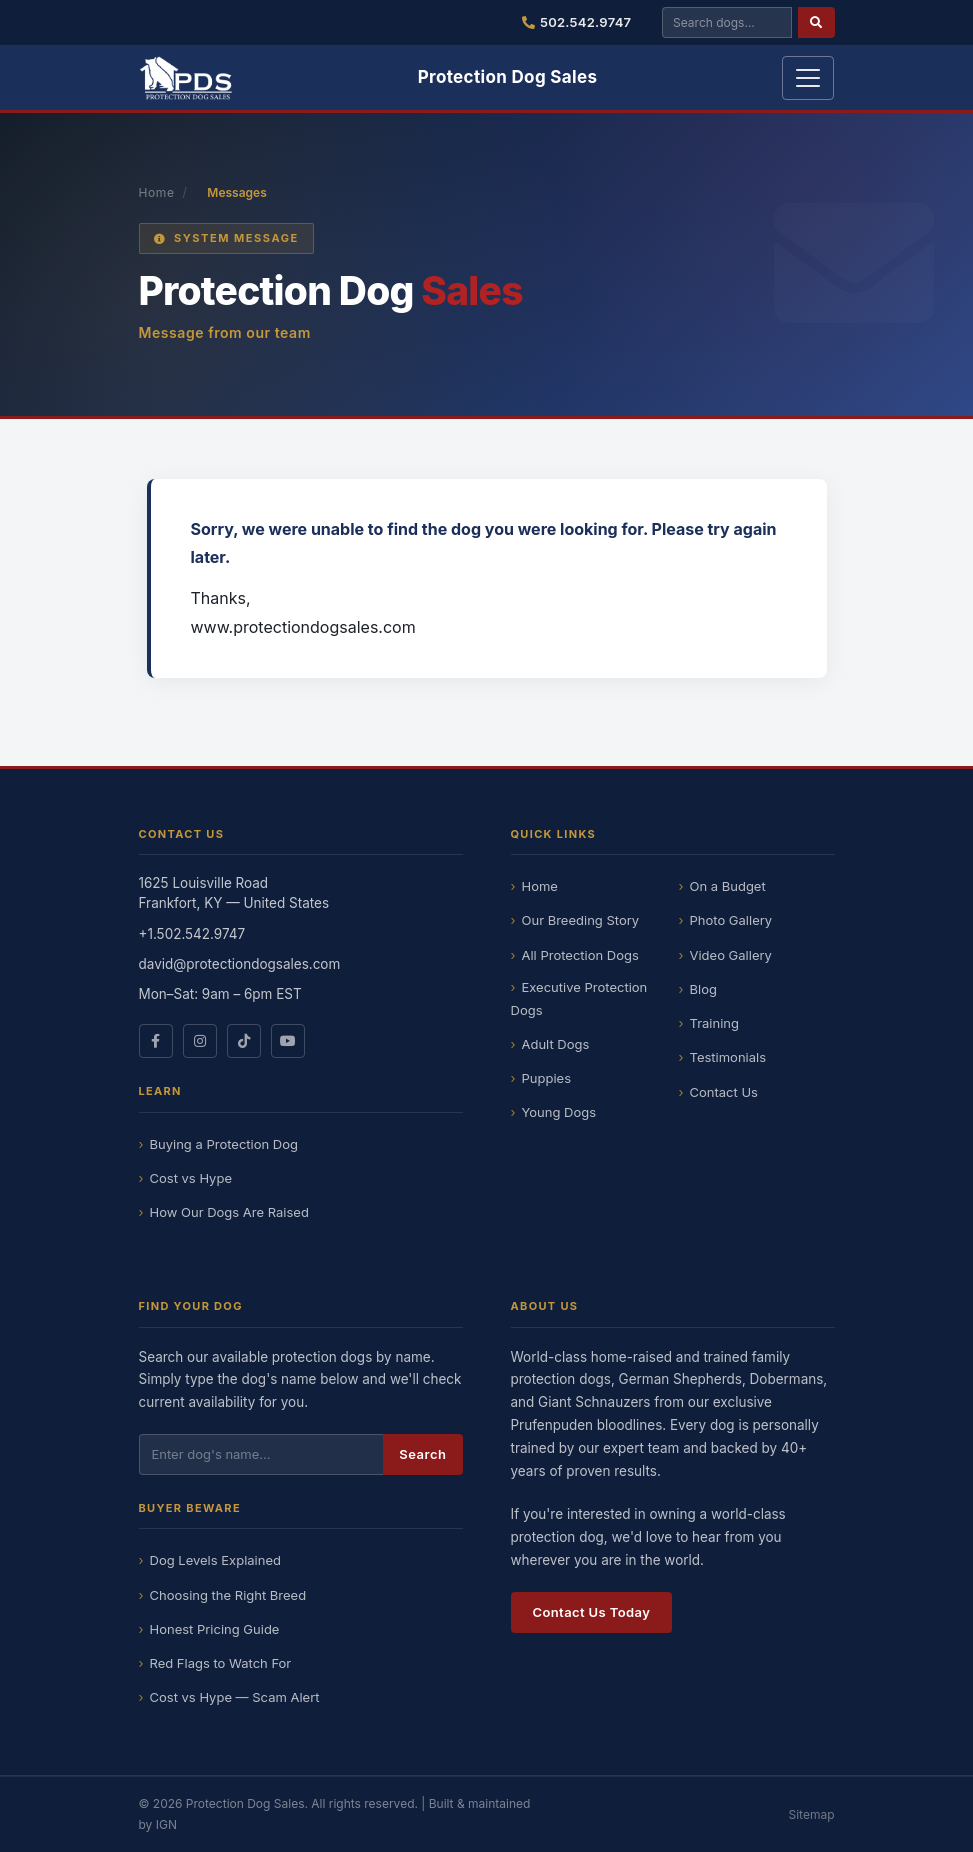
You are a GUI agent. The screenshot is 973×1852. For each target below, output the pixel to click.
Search (422, 1454)
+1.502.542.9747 (192, 934)
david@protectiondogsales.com (240, 964)
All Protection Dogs (580, 955)
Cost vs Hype (191, 1178)
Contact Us (724, 1092)
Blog (703, 989)
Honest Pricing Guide (215, 1629)
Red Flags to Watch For (221, 1663)
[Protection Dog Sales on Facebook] (156, 1041)
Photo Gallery (731, 920)
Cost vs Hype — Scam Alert (235, 1697)
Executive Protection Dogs (579, 998)
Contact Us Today (592, 1612)
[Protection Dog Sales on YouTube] (288, 1041)
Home (157, 192)
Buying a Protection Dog (224, 1144)
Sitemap (811, 1814)
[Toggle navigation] (808, 78)
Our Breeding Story (581, 920)
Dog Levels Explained (215, 1560)
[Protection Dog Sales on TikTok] (244, 1041)
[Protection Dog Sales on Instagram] (200, 1041)
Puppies (547, 1078)
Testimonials (728, 1057)
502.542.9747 (577, 22)
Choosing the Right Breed (228, 1595)
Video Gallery (731, 955)
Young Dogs (559, 1112)
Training (714, 1023)
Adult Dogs (556, 1044)
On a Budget (728, 886)
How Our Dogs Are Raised (229, 1212)
